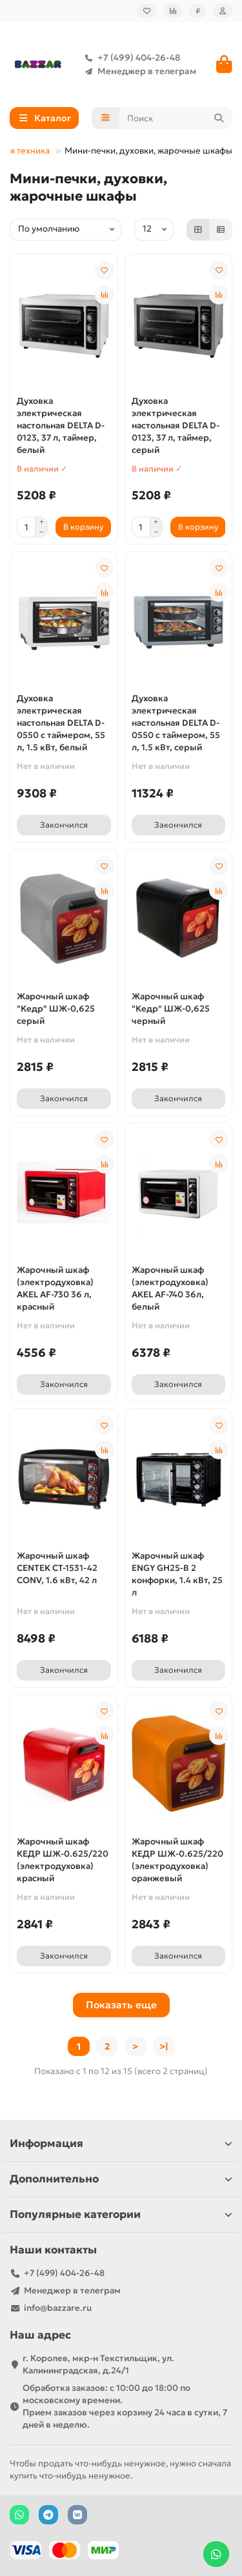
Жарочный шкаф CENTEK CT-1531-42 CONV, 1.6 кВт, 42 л (57, 1568)
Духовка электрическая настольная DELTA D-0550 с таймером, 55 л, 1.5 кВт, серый (176, 723)
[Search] (176, 118)
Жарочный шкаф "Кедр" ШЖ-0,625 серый (56, 1008)
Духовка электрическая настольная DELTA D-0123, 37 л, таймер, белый (61, 425)
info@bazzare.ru (58, 2307)
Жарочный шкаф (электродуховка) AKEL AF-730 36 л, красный (55, 1288)
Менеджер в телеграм (137, 71)
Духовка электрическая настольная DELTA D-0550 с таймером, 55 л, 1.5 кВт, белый (61, 723)
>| (163, 2046)
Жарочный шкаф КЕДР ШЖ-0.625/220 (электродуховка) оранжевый (177, 1860)
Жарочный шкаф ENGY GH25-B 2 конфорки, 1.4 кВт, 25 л (177, 1574)
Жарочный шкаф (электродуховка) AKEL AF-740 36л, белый (170, 1288)
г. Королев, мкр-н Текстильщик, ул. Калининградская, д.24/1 (98, 2364)
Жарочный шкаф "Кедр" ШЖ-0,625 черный (171, 1008)
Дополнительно (121, 2179)
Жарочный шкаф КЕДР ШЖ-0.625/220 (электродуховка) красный (62, 1860)
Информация (121, 2143)
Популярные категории (121, 2214)
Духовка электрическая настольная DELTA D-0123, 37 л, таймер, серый (175, 425)
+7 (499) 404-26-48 (129, 58)
